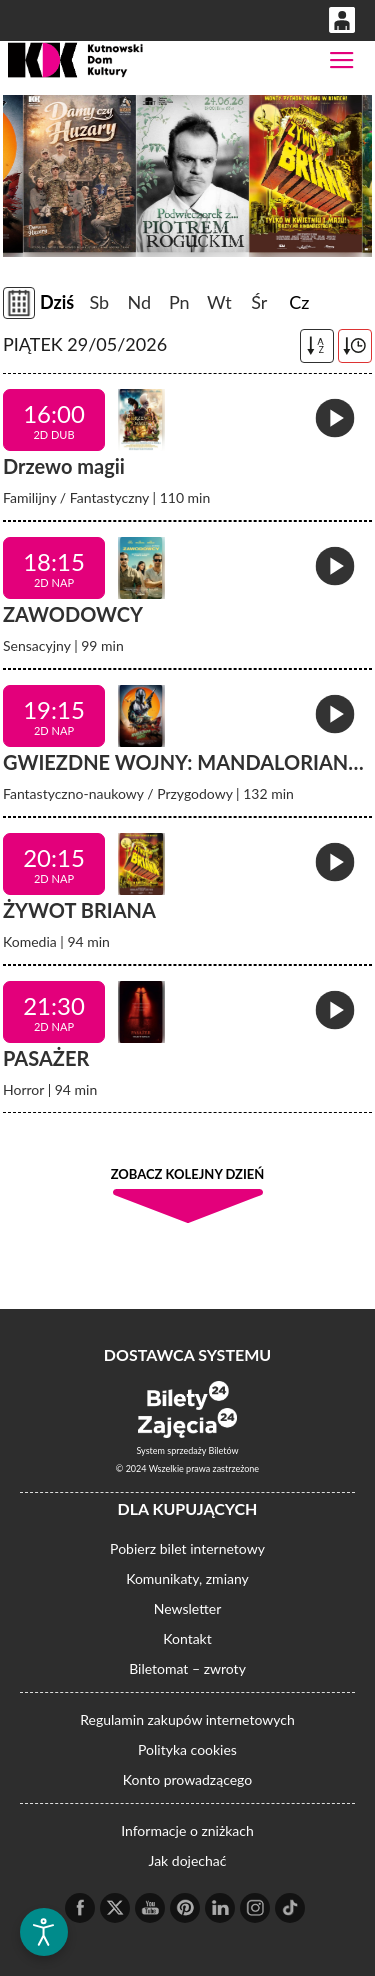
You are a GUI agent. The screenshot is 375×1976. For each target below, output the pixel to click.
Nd (139, 302)
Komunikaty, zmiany (187, 1578)
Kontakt (187, 1638)
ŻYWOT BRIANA (79, 910)
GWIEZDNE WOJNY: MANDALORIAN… (183, 762)
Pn (179, 302)
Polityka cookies (187, 1749)
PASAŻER (46, 1058)
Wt (219, 302)
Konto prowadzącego (187, 1779)
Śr (259, 302)
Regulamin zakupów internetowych (187, 1719)
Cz (299, 302)
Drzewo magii (64, 466)
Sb (99, 302)
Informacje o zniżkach (187, 1830)
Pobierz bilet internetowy (187, 1548)
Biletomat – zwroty (187, 1668)
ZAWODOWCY (73, 614)
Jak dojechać (188, 1860)
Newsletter (187, 1608)
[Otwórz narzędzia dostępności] (44, 1932)
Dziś (57, 302)
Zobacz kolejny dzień (188, 1174)
